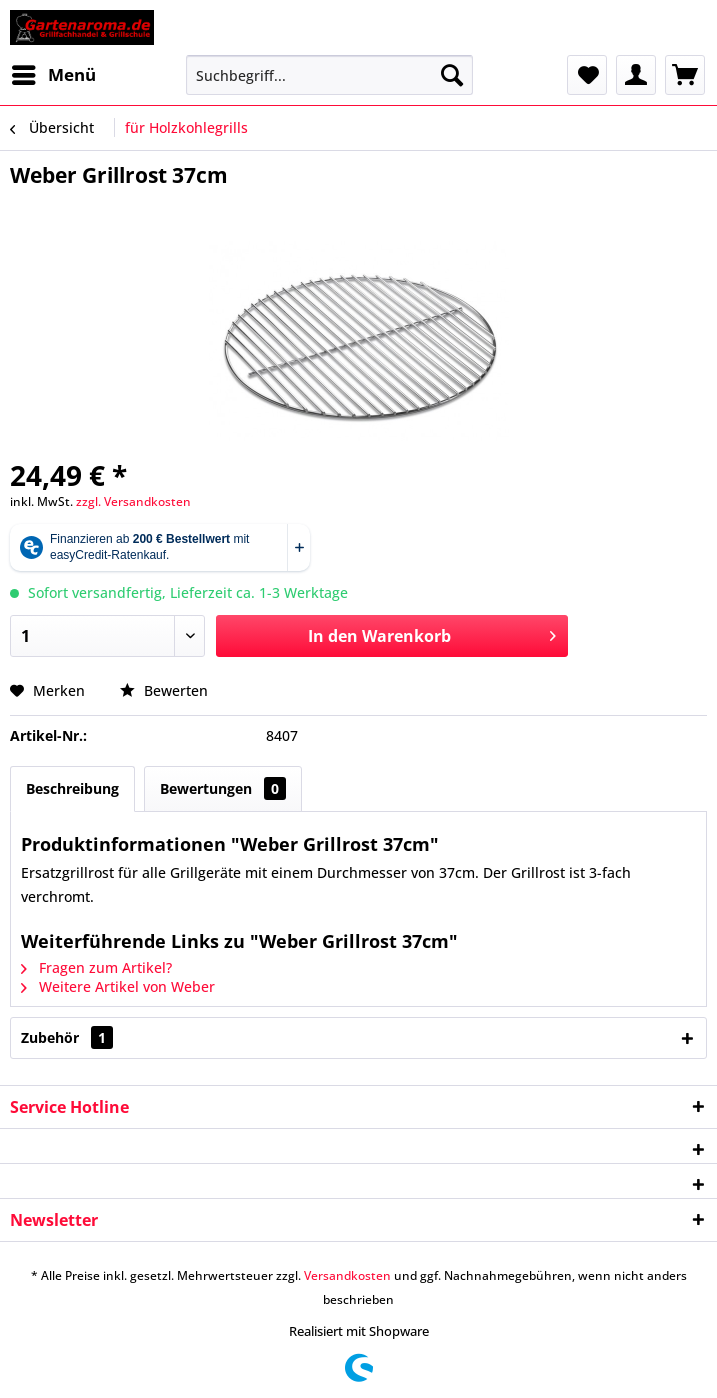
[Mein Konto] (636, 75)
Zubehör (67, 1037)
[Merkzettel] (587, 75)
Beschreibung (72, 788)
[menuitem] (53, 75)
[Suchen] (452, 75)
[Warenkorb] (685, 75)
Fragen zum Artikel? (96, 967)
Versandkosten (347, 1275)
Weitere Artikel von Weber (118, 986)
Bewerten (164, 690)
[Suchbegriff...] (329, 75)
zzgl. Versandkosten (133, 501)
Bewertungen (223, 788)
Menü (54, 72)
